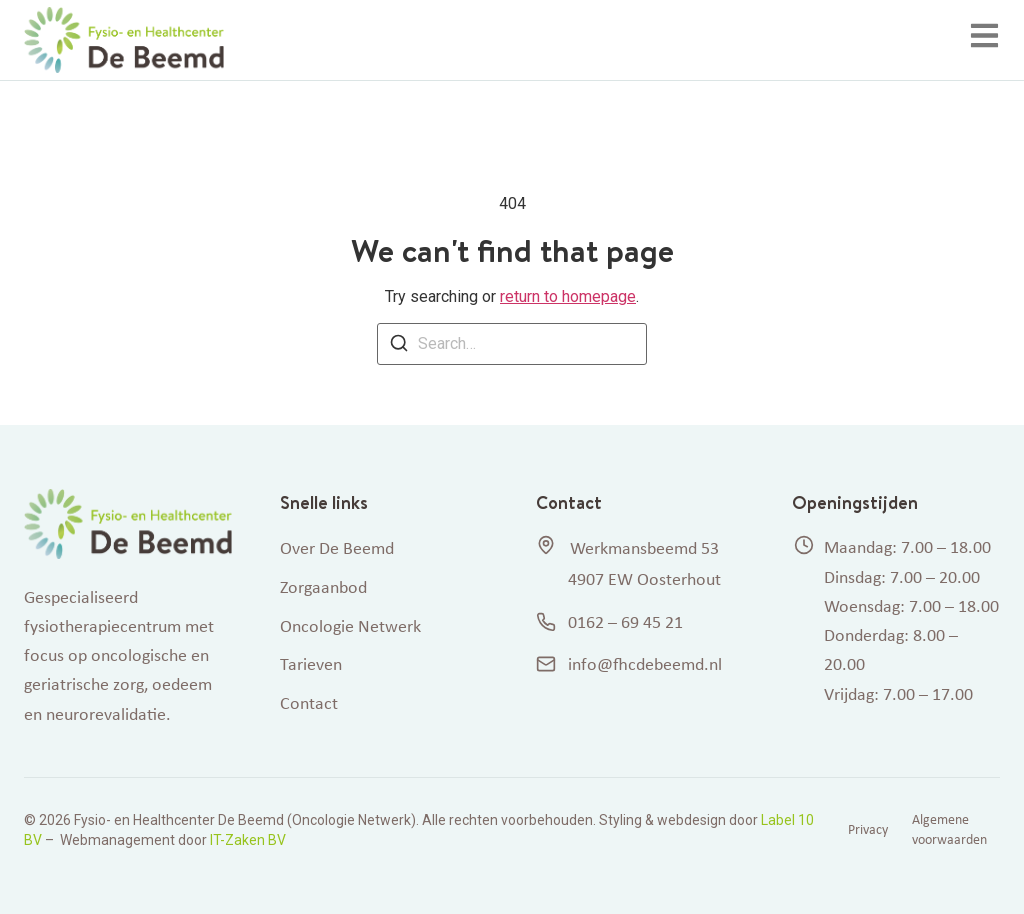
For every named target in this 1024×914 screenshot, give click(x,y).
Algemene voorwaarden (949, 829)
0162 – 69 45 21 (609, 622)
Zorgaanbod (323, 587)
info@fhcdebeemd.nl (629, 664)
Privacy (868, 829)
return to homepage (568, 296)
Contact (309, 703)
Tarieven (311, 664)
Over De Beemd (337, 548)
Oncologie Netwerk (350, 626)
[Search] (399, 346)
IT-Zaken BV (248, 840)
